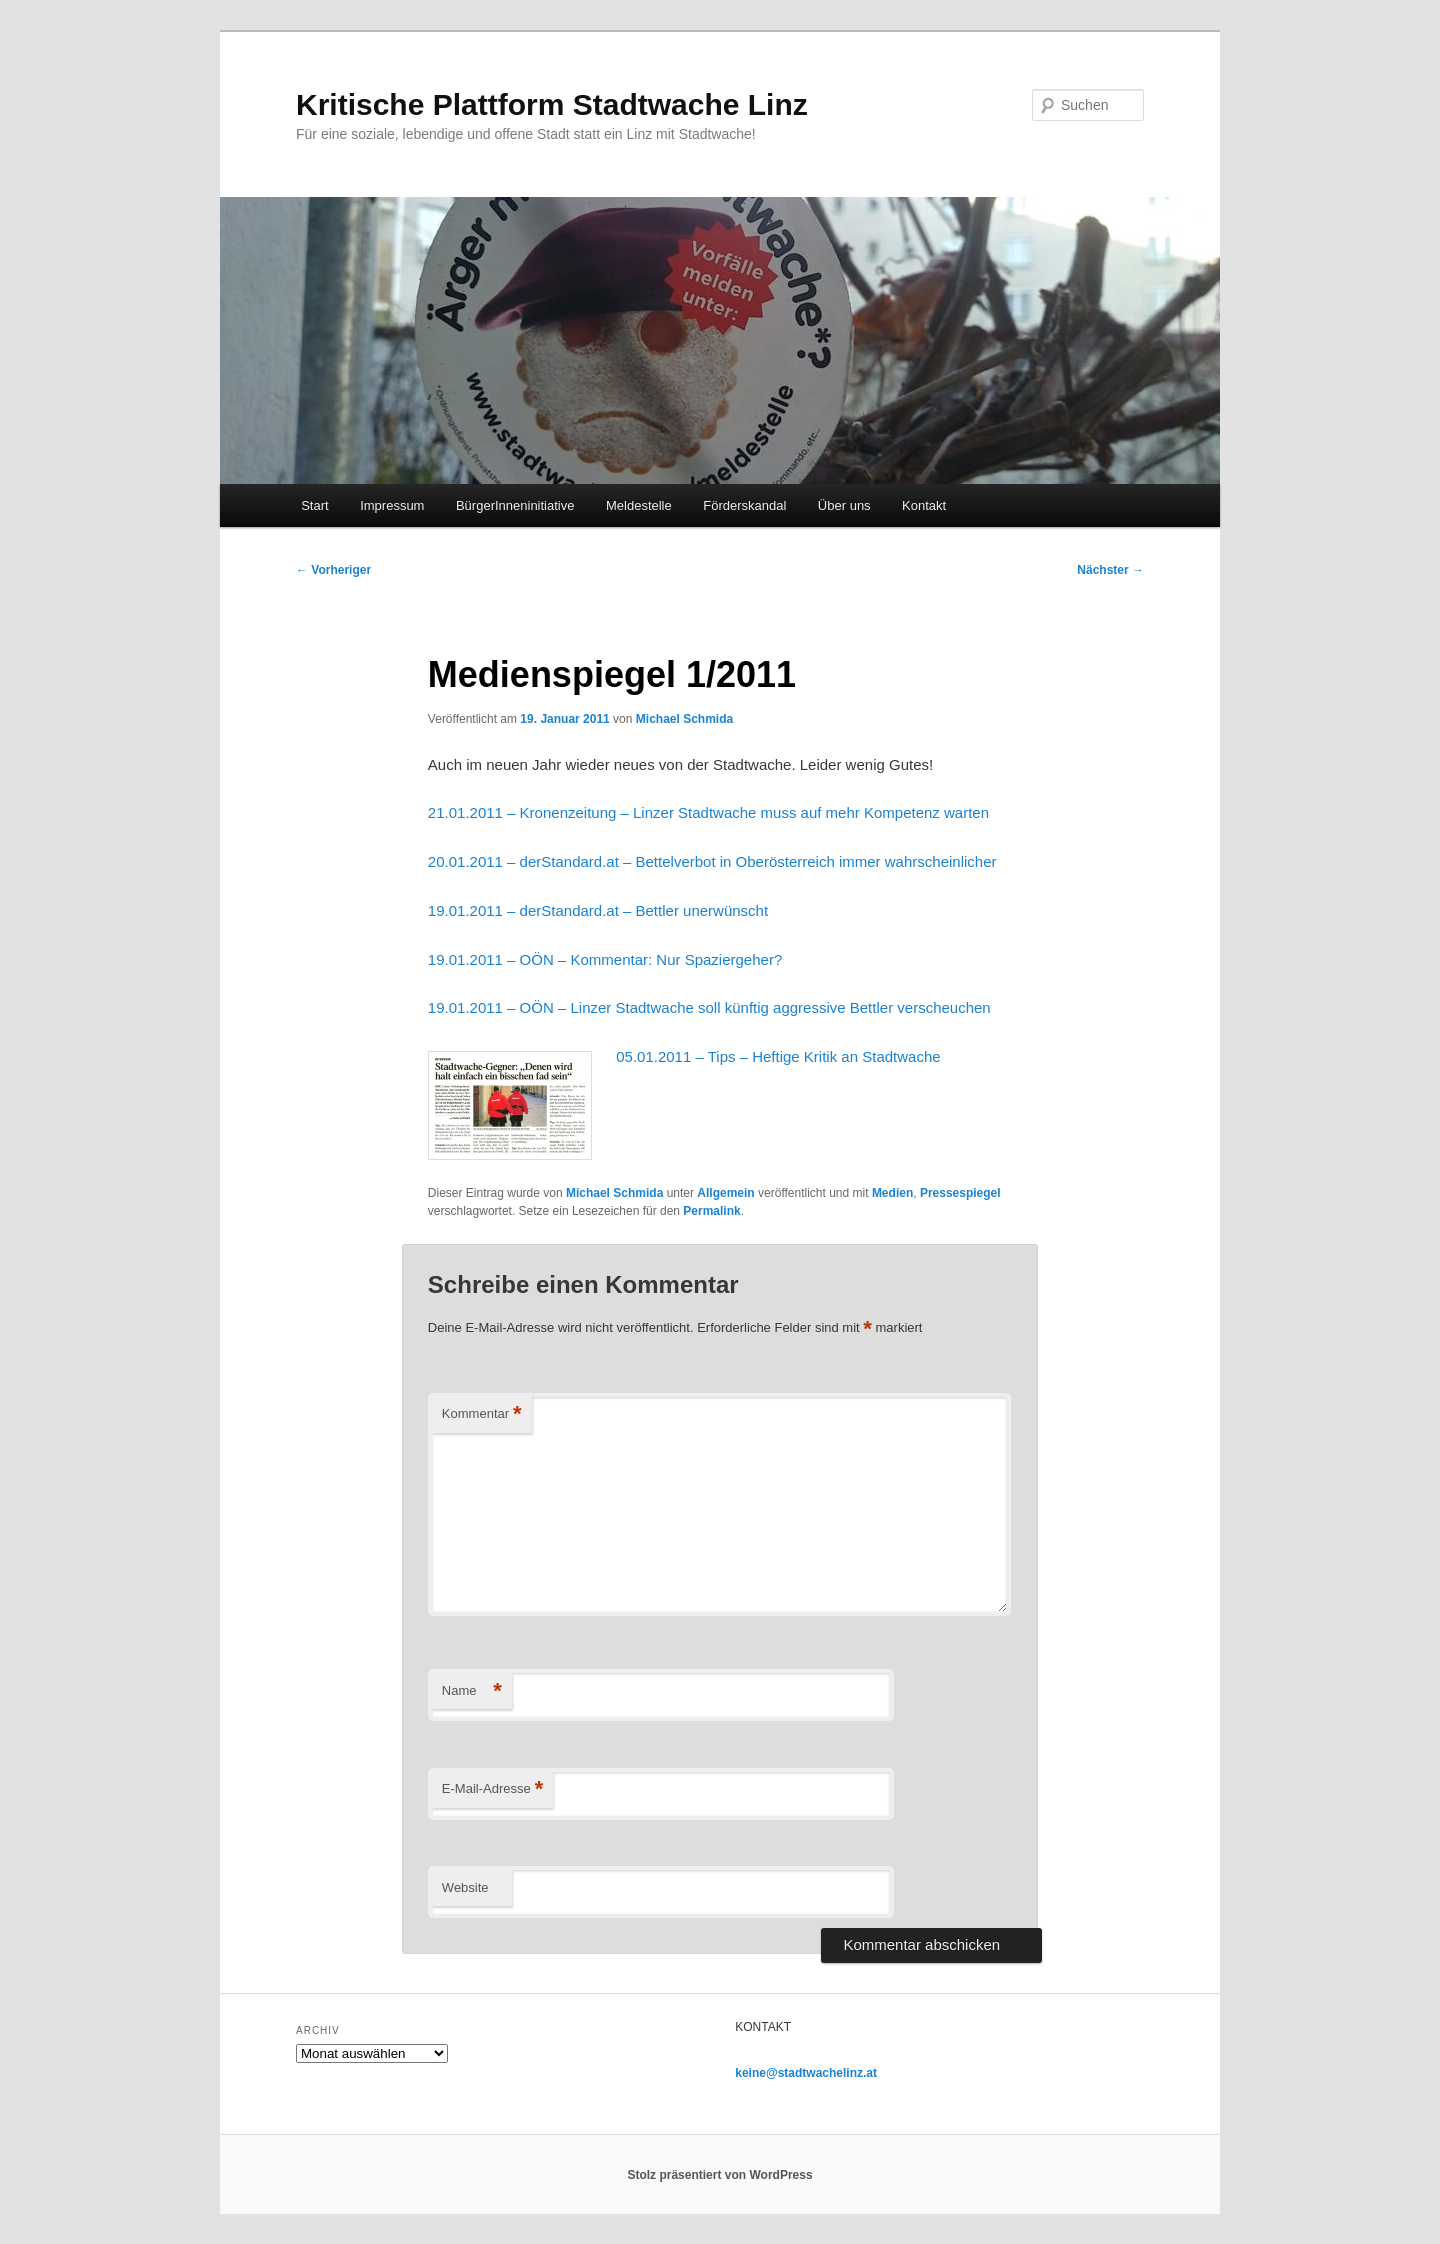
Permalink (711, 1211)
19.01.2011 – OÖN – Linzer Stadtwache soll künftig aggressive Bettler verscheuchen (709, 1007)
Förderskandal (744, 505)
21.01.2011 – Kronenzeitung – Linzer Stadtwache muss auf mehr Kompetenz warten (708, 812)
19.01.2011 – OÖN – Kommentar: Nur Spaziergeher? (605, 959)
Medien (892, 1193)
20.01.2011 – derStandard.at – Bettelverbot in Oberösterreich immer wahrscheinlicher (712, 861)
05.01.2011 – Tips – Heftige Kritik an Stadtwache (778, 1056)
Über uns (844, 505)
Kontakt (924, 505)
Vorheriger (333, 570)
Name (472, 1691)
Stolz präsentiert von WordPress (719, 2175)
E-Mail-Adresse (492, 1789)
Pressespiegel (960, 1193)
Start (314, 505)
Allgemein (725, 1193)
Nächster (1110, 570)
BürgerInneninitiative (515, 505)
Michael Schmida (684, 719)
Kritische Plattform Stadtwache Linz (552, 104)
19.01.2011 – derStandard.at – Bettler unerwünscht (598, 910)
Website (465, 1887)
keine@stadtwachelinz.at (806, 2073)
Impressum (392, 505)
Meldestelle (639, 505)
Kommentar (482, 1414)
